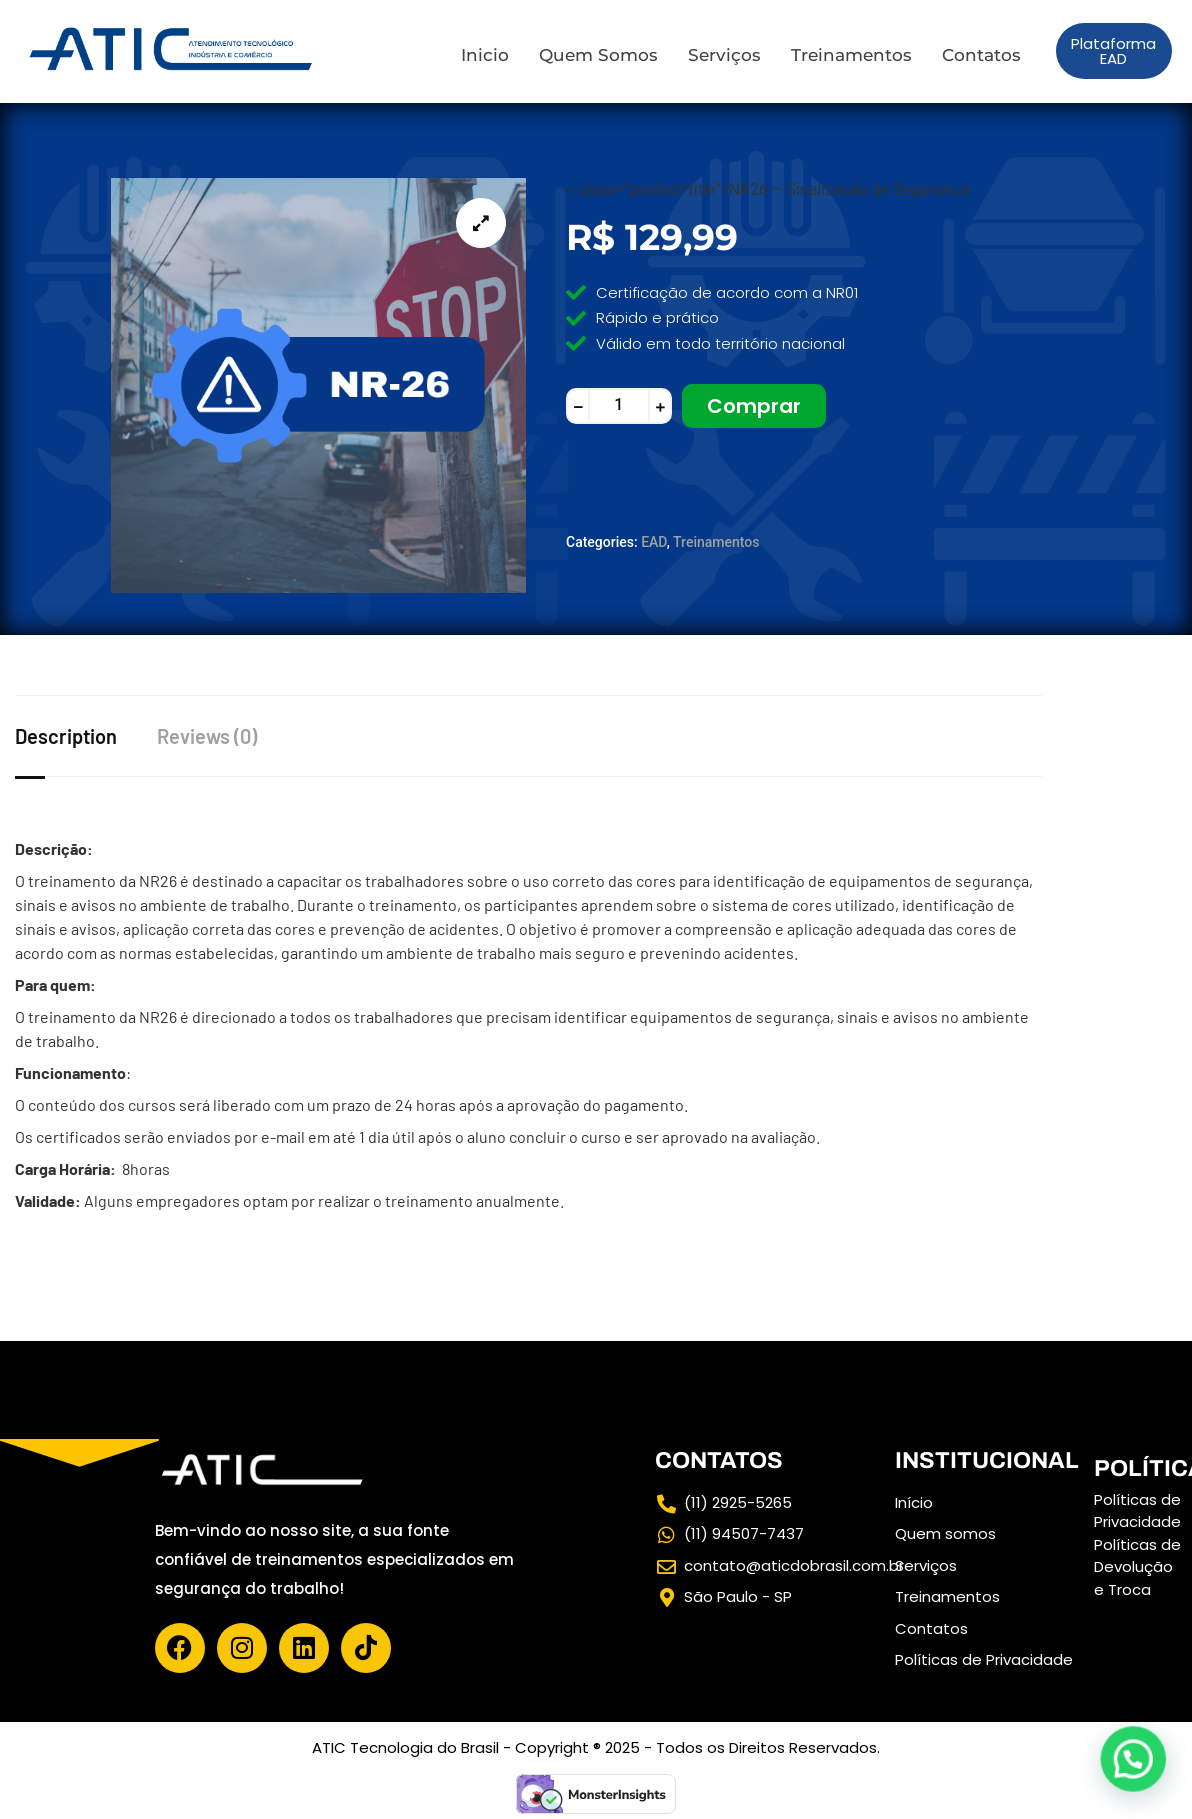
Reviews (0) (207, 736)
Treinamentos (851, 55)
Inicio (485, 55)
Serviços (724, 55)
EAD (654, 542)
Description (66, 736)
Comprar (754, 406)
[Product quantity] (619, 406)
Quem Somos (598, 55)
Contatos (981, 55)
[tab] (86, 736)
